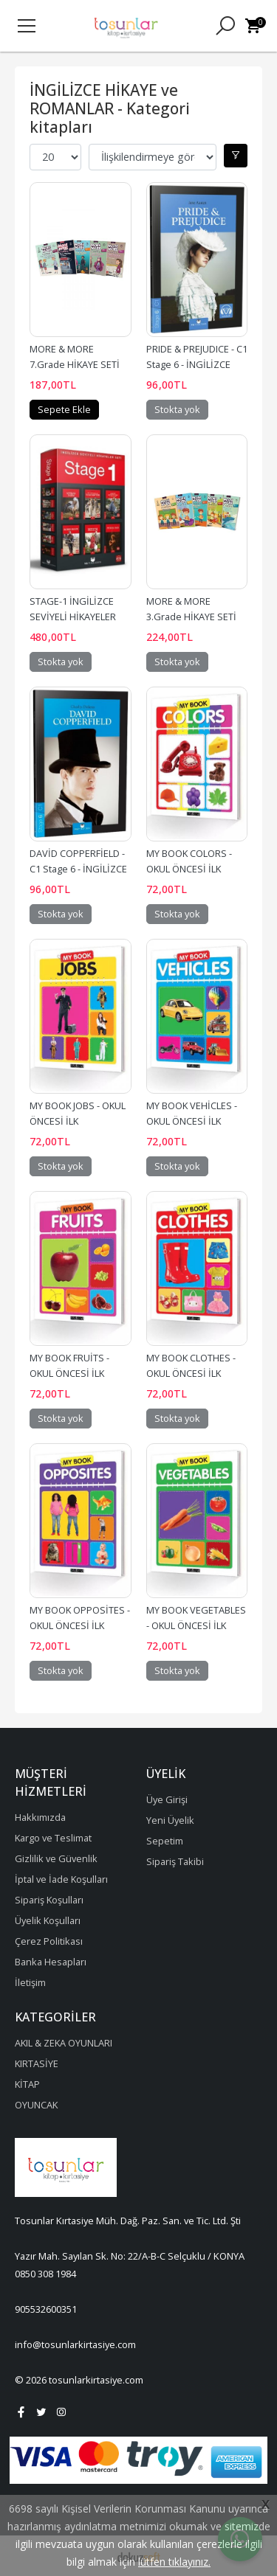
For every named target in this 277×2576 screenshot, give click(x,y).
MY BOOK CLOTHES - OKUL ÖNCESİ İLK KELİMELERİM (192, 1373)
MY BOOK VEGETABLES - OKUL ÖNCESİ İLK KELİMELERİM (197, 1625)
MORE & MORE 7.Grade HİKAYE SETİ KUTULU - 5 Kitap (76, 364)
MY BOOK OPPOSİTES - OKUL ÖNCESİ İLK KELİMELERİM (81, 1625)
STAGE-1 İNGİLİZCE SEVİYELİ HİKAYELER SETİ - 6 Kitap (74, 616)
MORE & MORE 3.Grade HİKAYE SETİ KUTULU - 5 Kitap (192, 616)
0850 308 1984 (45, 2273)
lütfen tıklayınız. (174, 2562)
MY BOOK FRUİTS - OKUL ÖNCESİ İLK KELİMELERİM (71, 1373)
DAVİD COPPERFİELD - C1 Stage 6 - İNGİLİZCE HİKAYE (79, 869)
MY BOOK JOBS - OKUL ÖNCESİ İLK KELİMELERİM (79, 1121)
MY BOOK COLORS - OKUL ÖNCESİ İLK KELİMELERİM (190, 869)
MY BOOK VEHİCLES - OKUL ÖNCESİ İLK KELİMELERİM (192, 1121)
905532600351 (46, 2309)
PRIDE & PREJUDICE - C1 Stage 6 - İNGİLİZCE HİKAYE (198, 364)
